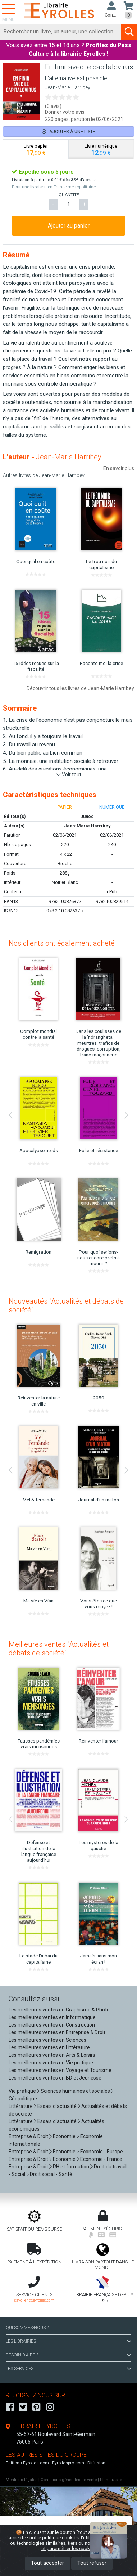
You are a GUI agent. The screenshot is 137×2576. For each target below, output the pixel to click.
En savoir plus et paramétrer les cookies (84, 2545)
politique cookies (60, 2537)
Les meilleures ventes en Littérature (49, 2047)
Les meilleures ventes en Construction (52, 2025)
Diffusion (96, 2462)
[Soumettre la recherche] (129, 32)
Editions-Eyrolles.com (27, 2462)
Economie (64, 2136)
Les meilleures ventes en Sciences (47, 2040)
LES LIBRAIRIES (68, 2341)
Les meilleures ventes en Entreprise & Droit (57, 2032)
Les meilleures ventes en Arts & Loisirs (52, 2055)
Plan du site (111, 2479)
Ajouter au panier (69, 225)
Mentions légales (21, 2479)
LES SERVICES (68, 2368)
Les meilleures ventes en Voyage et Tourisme (60, 2070)
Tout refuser (91, 2563)
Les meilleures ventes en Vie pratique (51, 2062)
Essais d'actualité (57, 2106)
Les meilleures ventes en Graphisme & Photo (59, 2010)
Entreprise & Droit (28, 2136)
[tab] (36, 149)
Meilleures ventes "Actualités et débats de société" (59, 1648)
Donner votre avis (65, 112)
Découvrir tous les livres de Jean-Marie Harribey (80, 688)
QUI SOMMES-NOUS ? (27, 2327)
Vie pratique (22, 2091)
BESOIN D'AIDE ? (68, 2355)
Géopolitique (23, 2098)
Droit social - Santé (51, 2174)
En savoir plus (118, 468)
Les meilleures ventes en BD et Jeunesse (55, 2078)
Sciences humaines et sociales (75, 2091)
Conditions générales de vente (69, 2479)
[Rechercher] (61, 32)
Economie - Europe (101, 2151)
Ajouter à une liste (68, 131)
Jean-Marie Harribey (67, 88)
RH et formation (71, 2167)
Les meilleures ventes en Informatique (52, 2017)
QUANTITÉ (69, 194)
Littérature (21, 2106)
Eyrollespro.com (68, 2462)
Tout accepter (47, 2563)
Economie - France (101, 2159)
